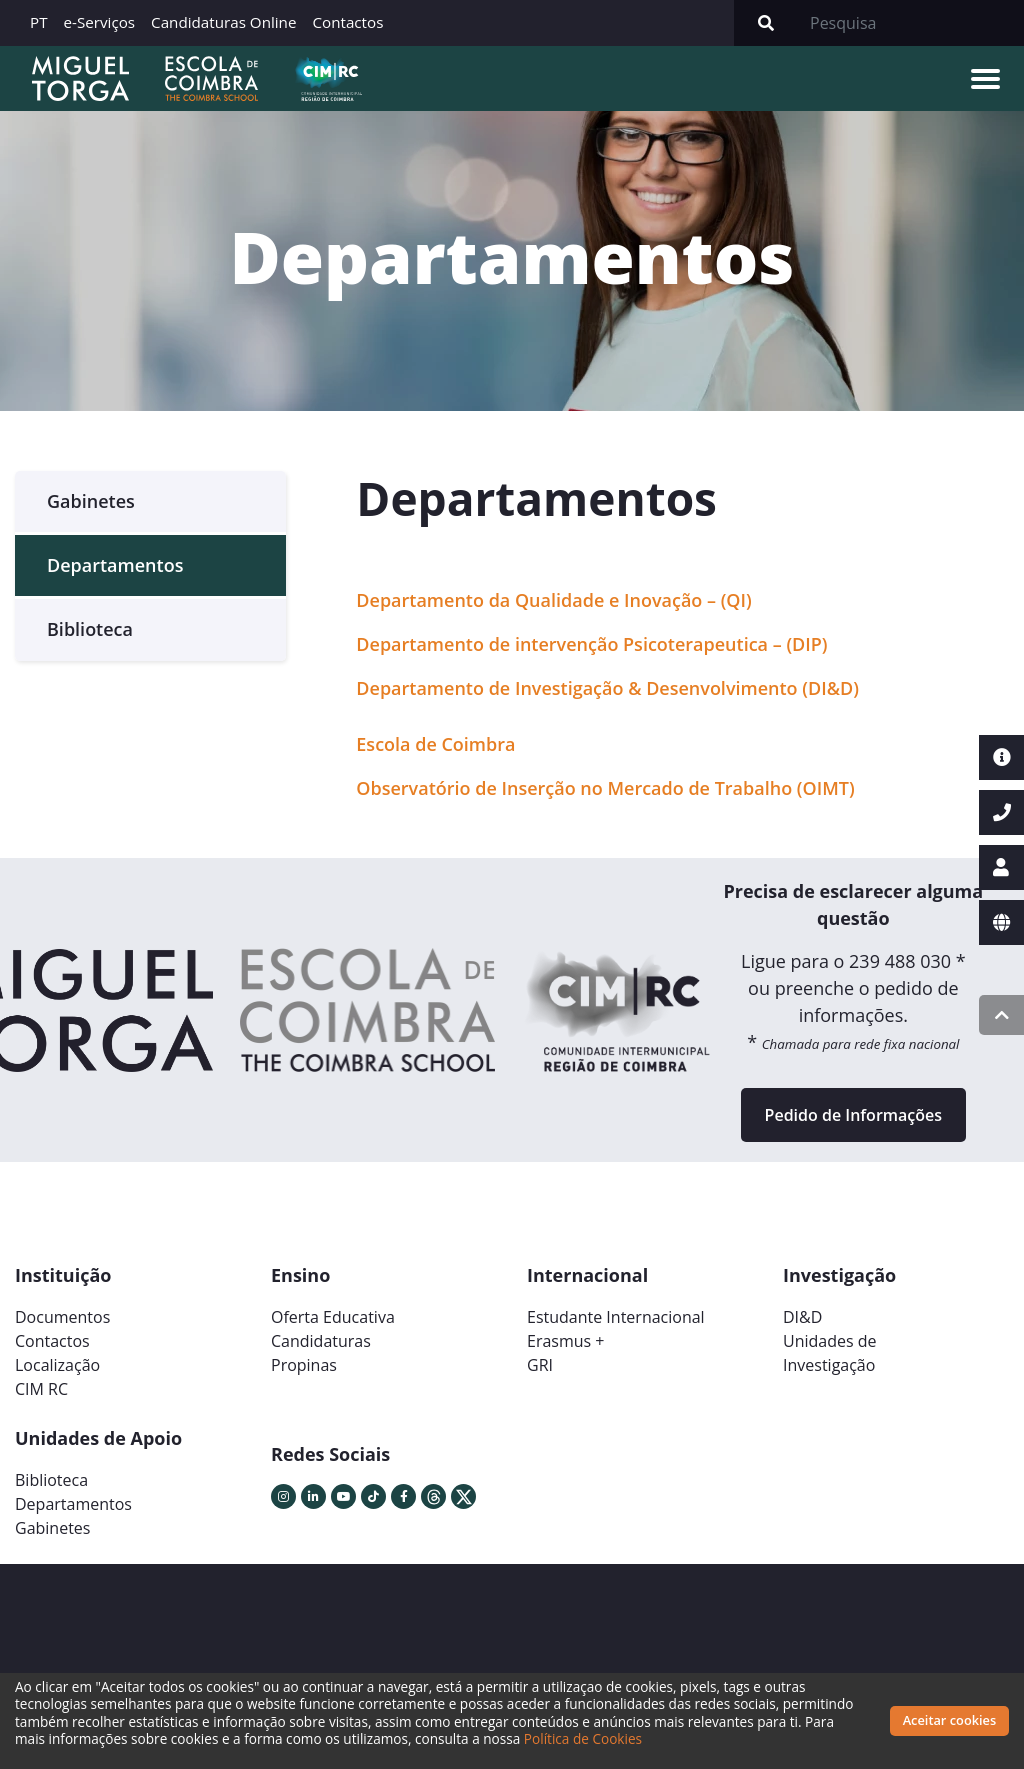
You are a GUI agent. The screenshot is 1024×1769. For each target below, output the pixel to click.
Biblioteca (90, 629)
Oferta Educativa (333, 1317)
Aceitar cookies (950, 1720)
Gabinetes (91, 501)
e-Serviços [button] (100, 22)
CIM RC (41, 1389)
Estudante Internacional (616, 1317)
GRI (540, 1365)
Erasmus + (566, 1341)
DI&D (802, 1317)
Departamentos (115, 565)
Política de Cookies (583, 1738)
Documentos (62, 1317)
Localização (57, 1365)
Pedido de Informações (853, 1115)
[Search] (911, 23)
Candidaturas (321, 1341)
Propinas (304, 1365)
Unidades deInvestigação (830, 1353)
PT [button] (39, 22)
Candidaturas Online (223, 22)
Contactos (347, 22)
